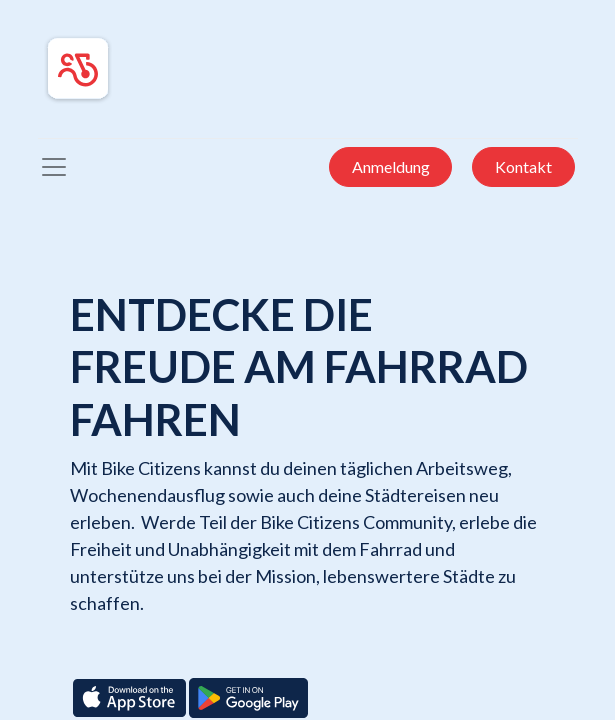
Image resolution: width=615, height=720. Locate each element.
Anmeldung (391, 166)
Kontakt (523, 166)
